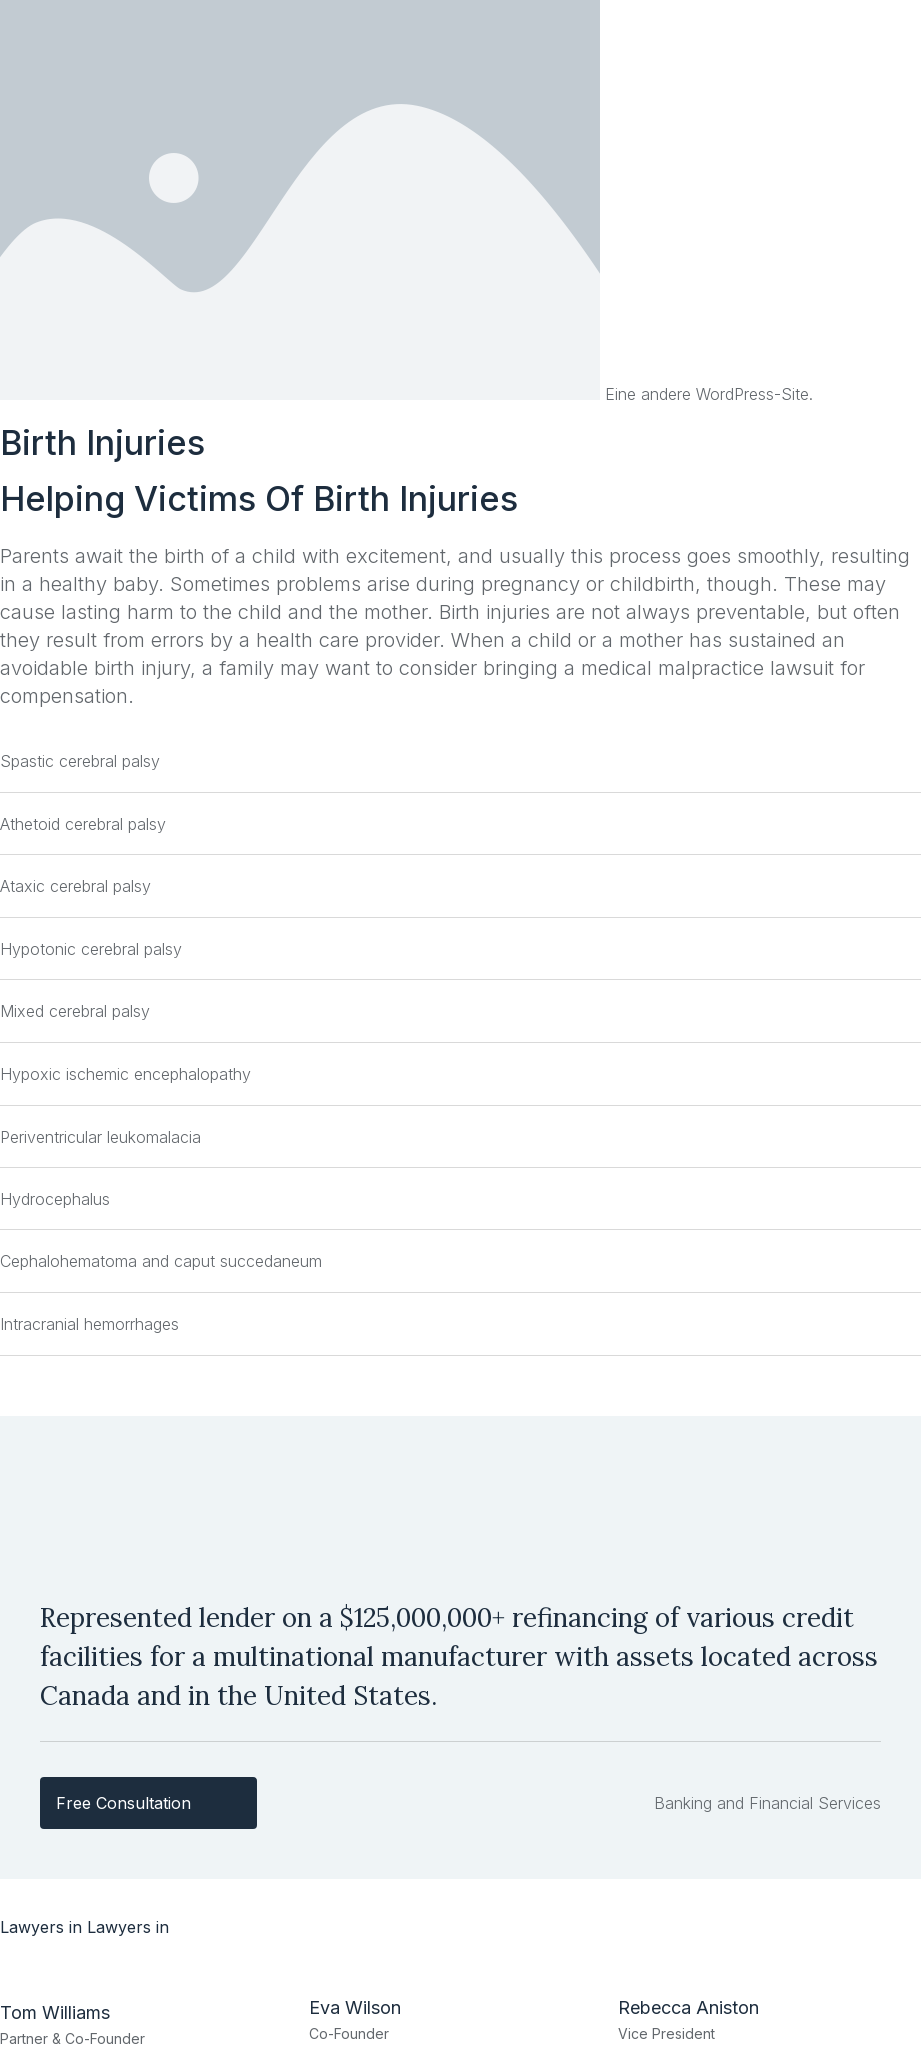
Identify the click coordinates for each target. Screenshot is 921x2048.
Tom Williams (55, 2012)
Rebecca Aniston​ (688, 2007)
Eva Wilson (355, 2007)
